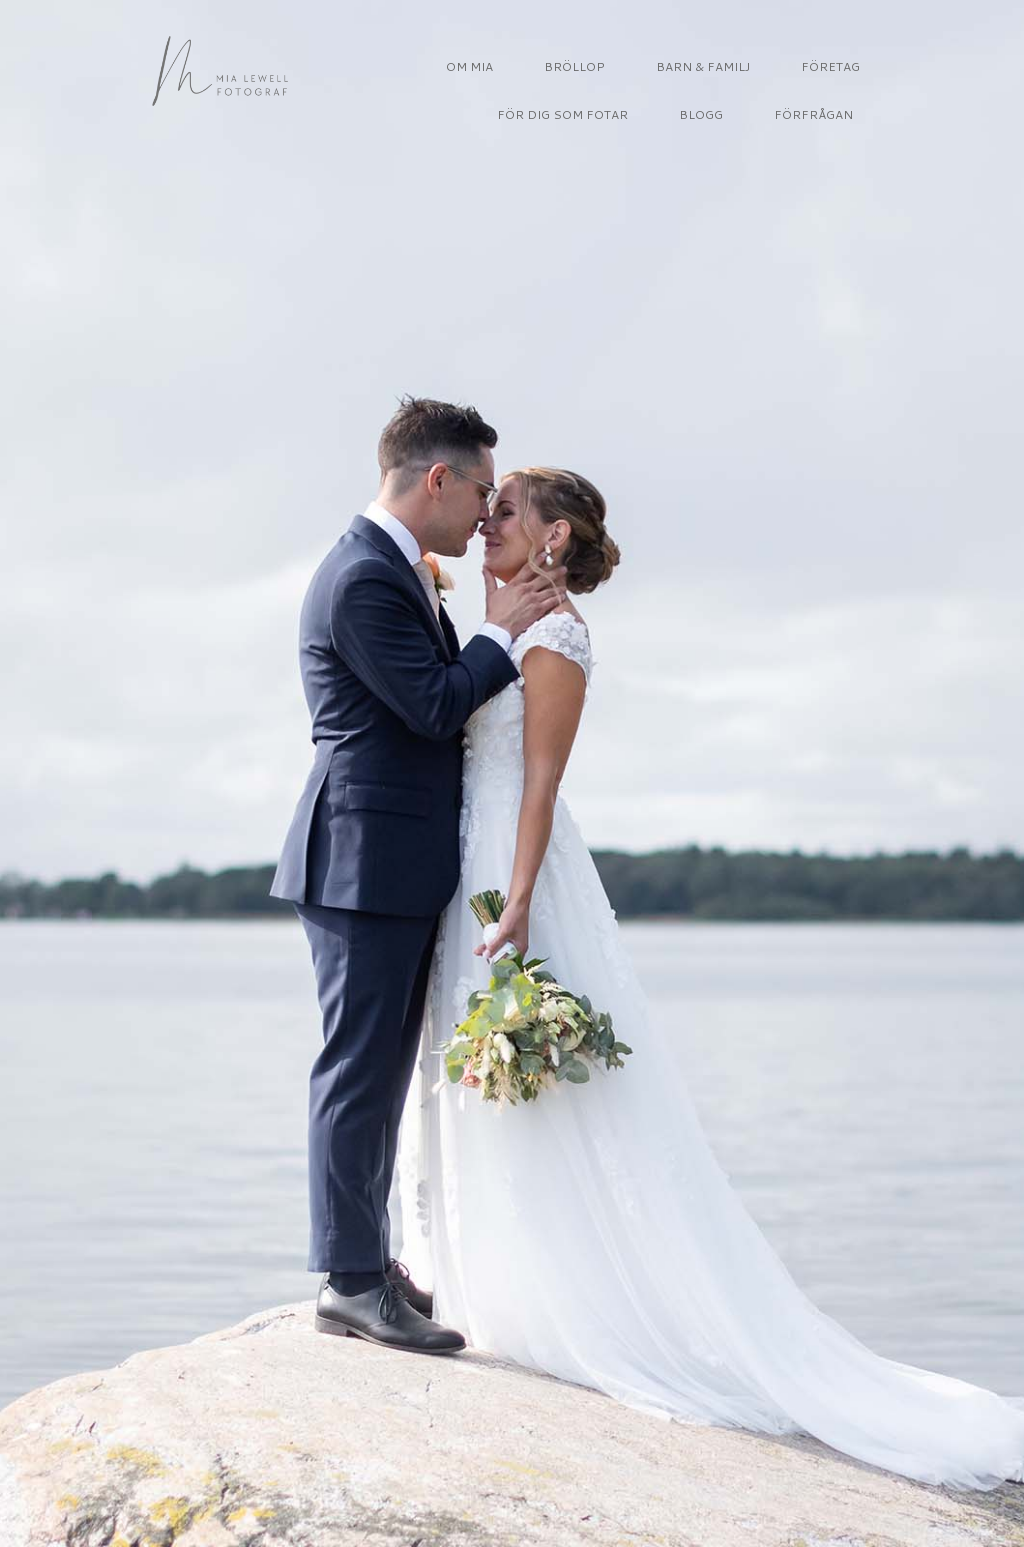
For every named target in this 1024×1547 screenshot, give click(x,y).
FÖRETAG (830, 66)
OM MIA (469, 66)
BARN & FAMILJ (703, 66)
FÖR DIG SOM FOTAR (562, 114)
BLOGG (701, 114)
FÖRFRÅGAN (813, 114)
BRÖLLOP (574, 66)
